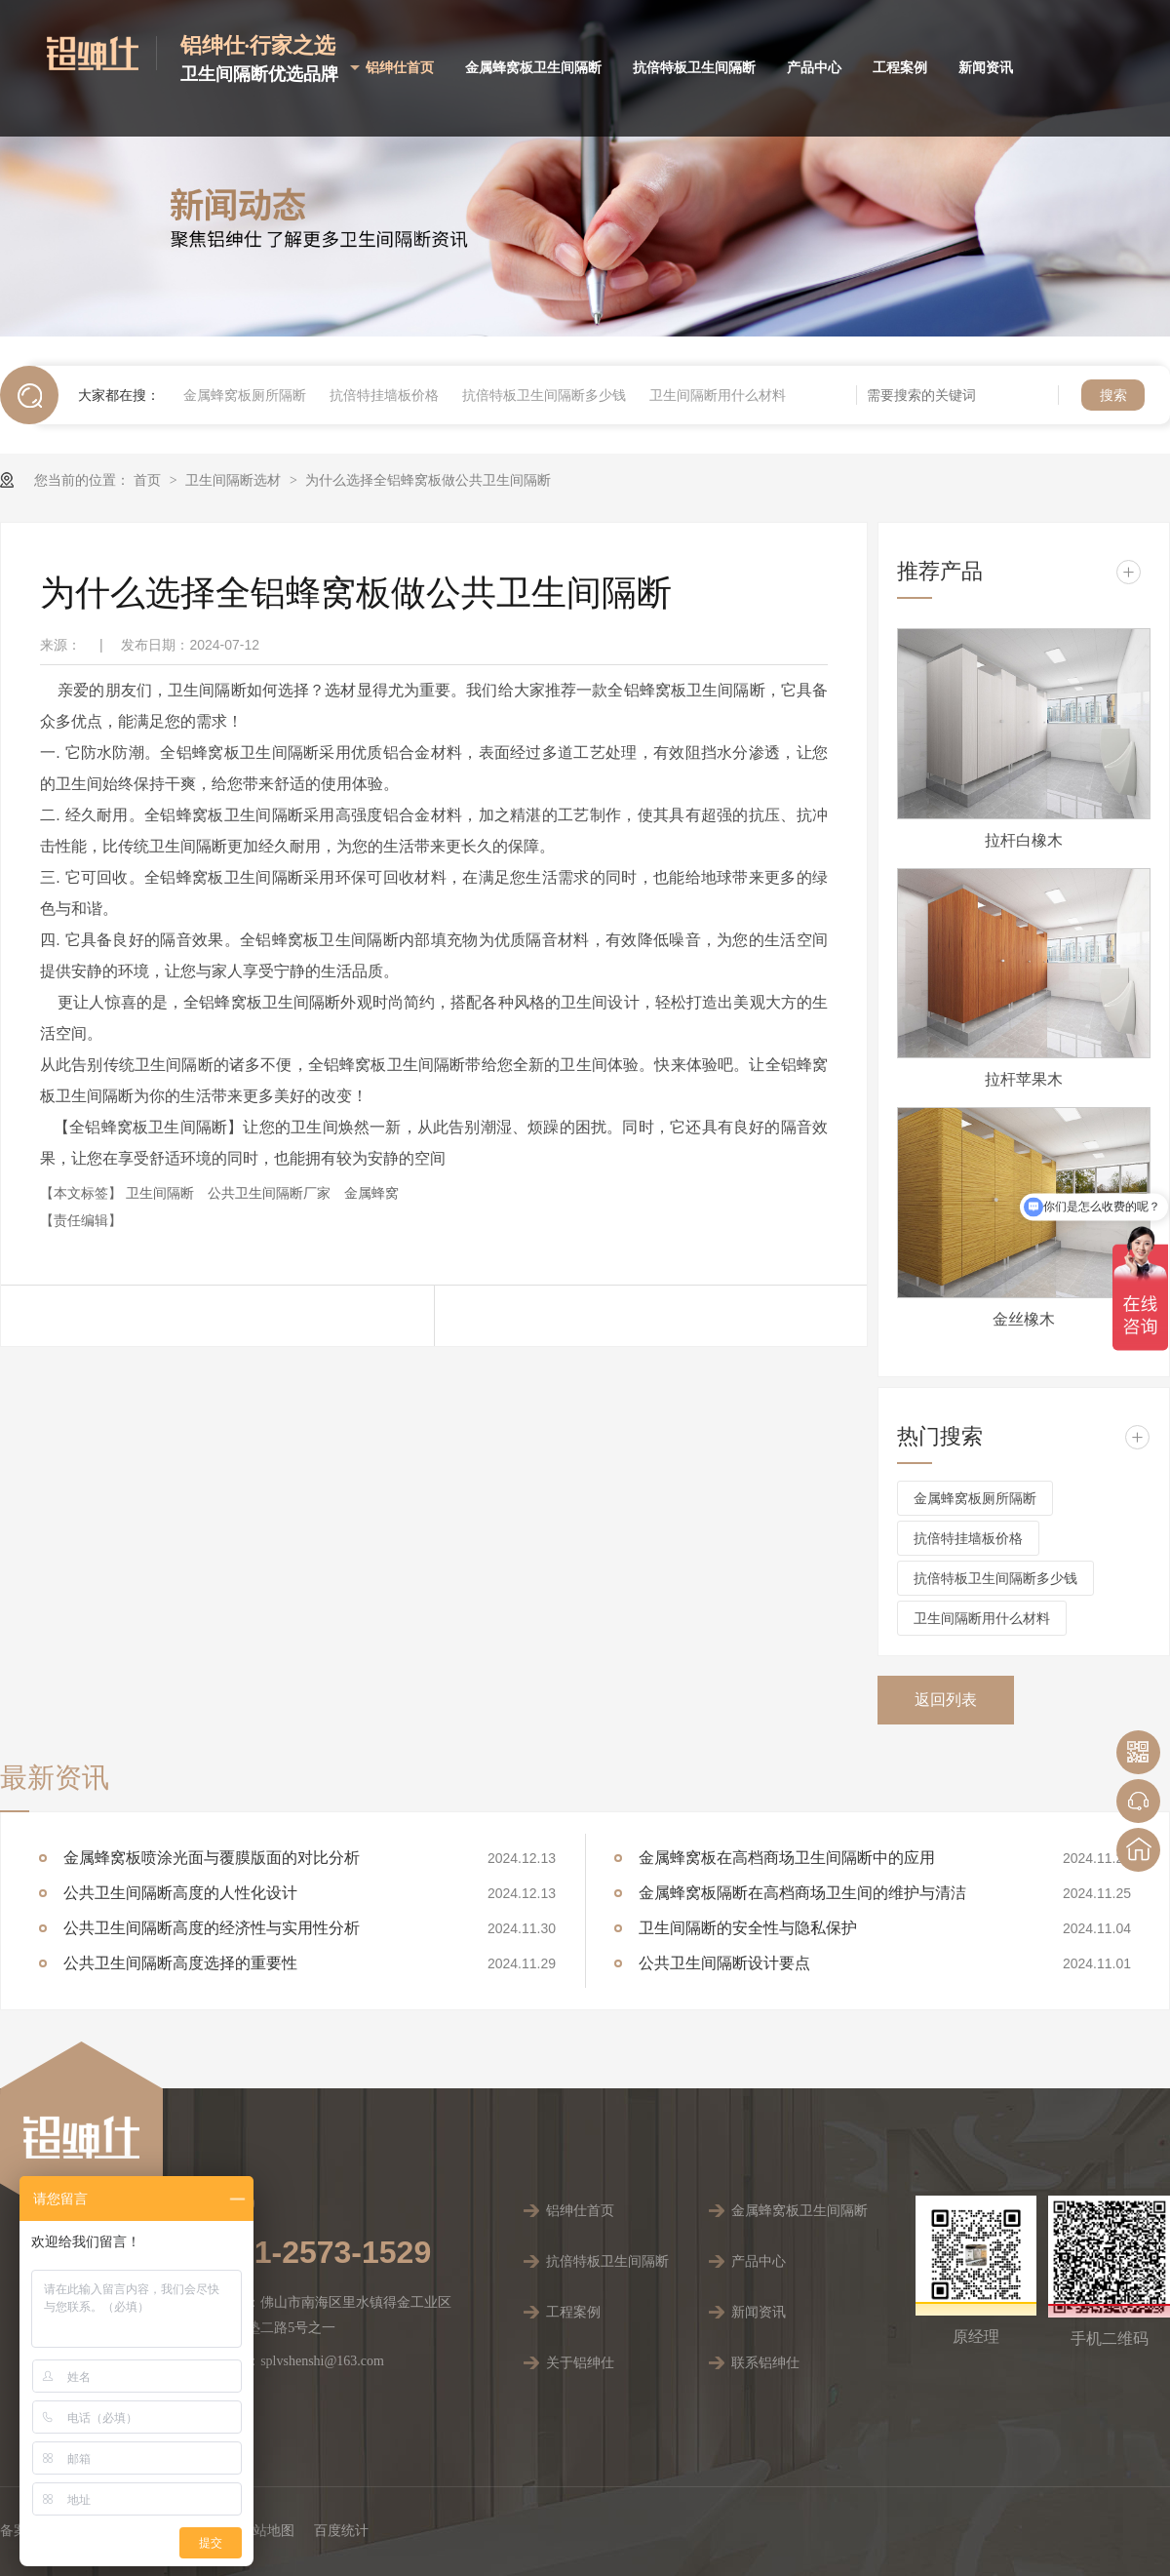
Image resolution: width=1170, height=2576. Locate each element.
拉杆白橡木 (1024, 840)
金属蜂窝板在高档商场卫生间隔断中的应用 (787, 1857)
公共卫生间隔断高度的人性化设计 (180, 1892)
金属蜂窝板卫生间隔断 (533, 67)
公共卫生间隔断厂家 (271, 1193)
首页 (149, 480)
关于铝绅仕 (580, 2363)
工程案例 (900, 67)
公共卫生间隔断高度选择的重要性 (180, 1963)
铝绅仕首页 (400, 67)
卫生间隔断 (162, 1193)
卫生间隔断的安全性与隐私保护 (748, 1928)
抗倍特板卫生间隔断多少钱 (544, 395)
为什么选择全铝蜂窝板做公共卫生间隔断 (428, 480)
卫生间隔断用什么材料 (717, 395)
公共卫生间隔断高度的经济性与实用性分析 (211, 1928)
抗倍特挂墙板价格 (384, 395)
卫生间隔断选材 (235, 480)
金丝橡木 (1024, 1319)
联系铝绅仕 (765, 2363)
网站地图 (267, 2530)
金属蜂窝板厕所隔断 (244, 395)
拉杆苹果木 (1024, 1079)
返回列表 (946, 1699)
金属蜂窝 (371, 1193)
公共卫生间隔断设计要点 (724, 1963)
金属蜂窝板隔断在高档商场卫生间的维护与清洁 (802, 1892)
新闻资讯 (985, 67)
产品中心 (814, 67)
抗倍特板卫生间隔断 (694, 67)
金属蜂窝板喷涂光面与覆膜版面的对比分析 (211, 1857)
